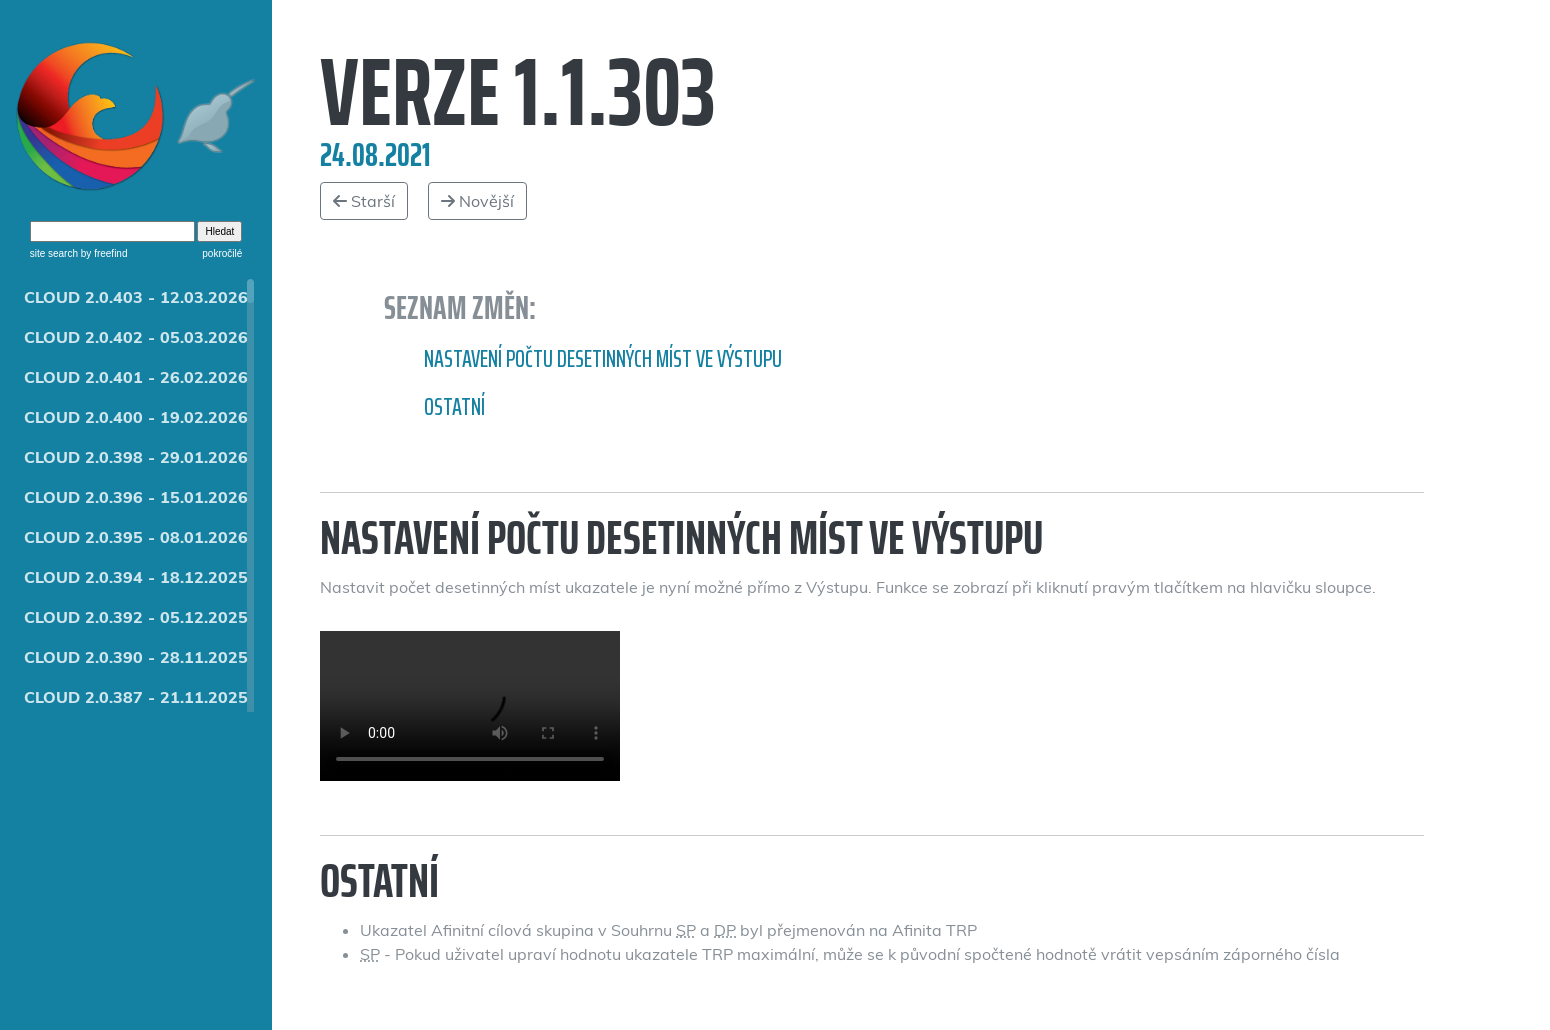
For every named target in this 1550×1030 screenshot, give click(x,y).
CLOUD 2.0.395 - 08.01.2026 (136, 537)
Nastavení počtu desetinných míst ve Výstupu (603, 359)
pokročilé (222, 253)
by (102, 253)
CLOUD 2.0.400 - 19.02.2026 (136, 417)
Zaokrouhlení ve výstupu (470, 706)
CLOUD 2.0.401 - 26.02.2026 (136, 377)
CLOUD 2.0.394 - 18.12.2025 (136, 577)
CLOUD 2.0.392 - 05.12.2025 (136, 617)
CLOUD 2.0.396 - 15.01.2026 (136, 497)
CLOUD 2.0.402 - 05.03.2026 (136, 337)
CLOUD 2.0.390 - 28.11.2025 (136, 657)
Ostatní (454, 407)
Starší (364, 201)
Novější (477, 201)
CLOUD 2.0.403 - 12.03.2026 (136, 297)
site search (54, 253)
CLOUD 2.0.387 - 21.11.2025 (136, 697)
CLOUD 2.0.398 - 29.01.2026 (136, 457)
